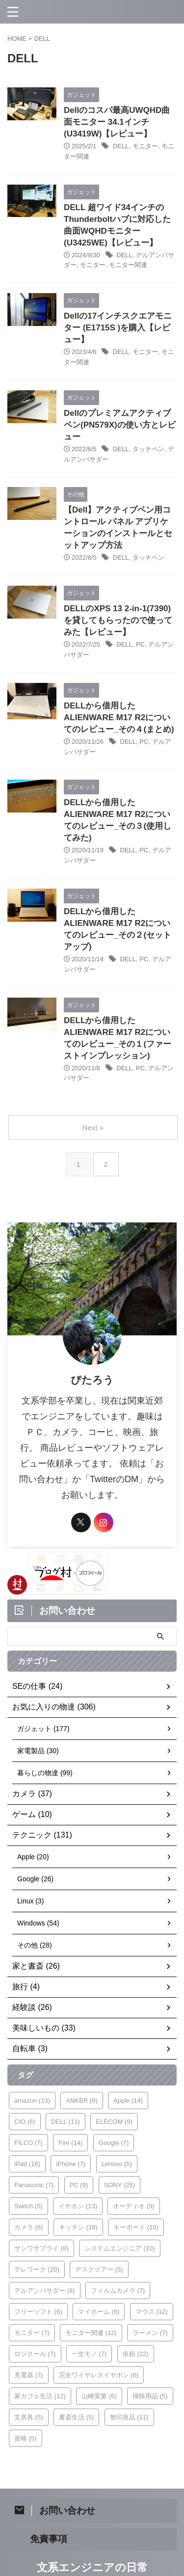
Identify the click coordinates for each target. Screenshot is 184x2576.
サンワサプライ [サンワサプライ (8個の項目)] (41, 2248)
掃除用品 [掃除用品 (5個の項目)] (150, 2396)
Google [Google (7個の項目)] (114, 2142)
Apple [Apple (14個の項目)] (128, 2100)
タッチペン (148, 449)
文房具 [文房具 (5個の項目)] (28, 2417)
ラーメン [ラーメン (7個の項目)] (150, 2332)
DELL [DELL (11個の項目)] (65, 2121)
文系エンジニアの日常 (92, 2567)
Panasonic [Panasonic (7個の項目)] (33, 2185)
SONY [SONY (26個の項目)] (119, 2185)
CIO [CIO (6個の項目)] (24, 2121)
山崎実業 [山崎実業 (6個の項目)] (99, 2396)
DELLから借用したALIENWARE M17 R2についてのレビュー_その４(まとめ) (119, 717)
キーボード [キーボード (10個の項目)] (135, 2227)
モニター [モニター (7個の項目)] (32, 2332)
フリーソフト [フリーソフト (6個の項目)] (38, 2311)
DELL (121, 146)
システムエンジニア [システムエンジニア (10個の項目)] (119, 2248)
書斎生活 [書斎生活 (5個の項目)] (76, 2417)
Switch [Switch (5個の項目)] (28, 2206)
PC (140, 644)
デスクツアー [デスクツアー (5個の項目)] (99, 2269)
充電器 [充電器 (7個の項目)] (28, 2375)
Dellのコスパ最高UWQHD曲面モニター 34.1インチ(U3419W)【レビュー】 (117, 122)
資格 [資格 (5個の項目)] (25, 2438)
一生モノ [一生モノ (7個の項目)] (89, 2354)
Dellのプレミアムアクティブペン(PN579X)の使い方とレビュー (120, 424)
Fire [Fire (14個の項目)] (70, 2142)
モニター (145, 146)
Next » (93, 1127)
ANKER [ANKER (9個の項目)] (81, 2100)
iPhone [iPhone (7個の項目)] (70, 2164)
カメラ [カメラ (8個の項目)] (28, 2227)
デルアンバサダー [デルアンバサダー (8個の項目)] (44, 2290)
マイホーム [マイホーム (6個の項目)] (99, 2311)
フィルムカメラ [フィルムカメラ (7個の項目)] (118, 2290)
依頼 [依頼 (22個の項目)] (136, 2354)
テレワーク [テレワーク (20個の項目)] (36, 2269)
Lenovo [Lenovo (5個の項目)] (117, 2164)
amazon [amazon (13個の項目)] (32, 2100)
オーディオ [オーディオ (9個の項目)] (134, 2206)
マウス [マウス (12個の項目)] (151, 2311)
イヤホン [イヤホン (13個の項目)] (77, 2206)
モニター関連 (128, 265)
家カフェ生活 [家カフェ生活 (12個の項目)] (40, 2396)
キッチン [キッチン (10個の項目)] (78, 2227)
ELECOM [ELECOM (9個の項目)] (114, 2121)
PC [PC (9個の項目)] (79, 2185)
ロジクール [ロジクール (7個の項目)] (35, 2354)
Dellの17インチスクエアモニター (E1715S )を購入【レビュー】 (118, 327)
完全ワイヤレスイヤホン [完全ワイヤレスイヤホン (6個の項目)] (99, 2375)
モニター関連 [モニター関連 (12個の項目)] (91, 2332)
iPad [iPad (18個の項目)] (27, 2164)
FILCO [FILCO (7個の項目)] (28, 2142)
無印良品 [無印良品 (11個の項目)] (129, 2417)
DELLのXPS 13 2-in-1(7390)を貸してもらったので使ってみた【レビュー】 (118, 620)
